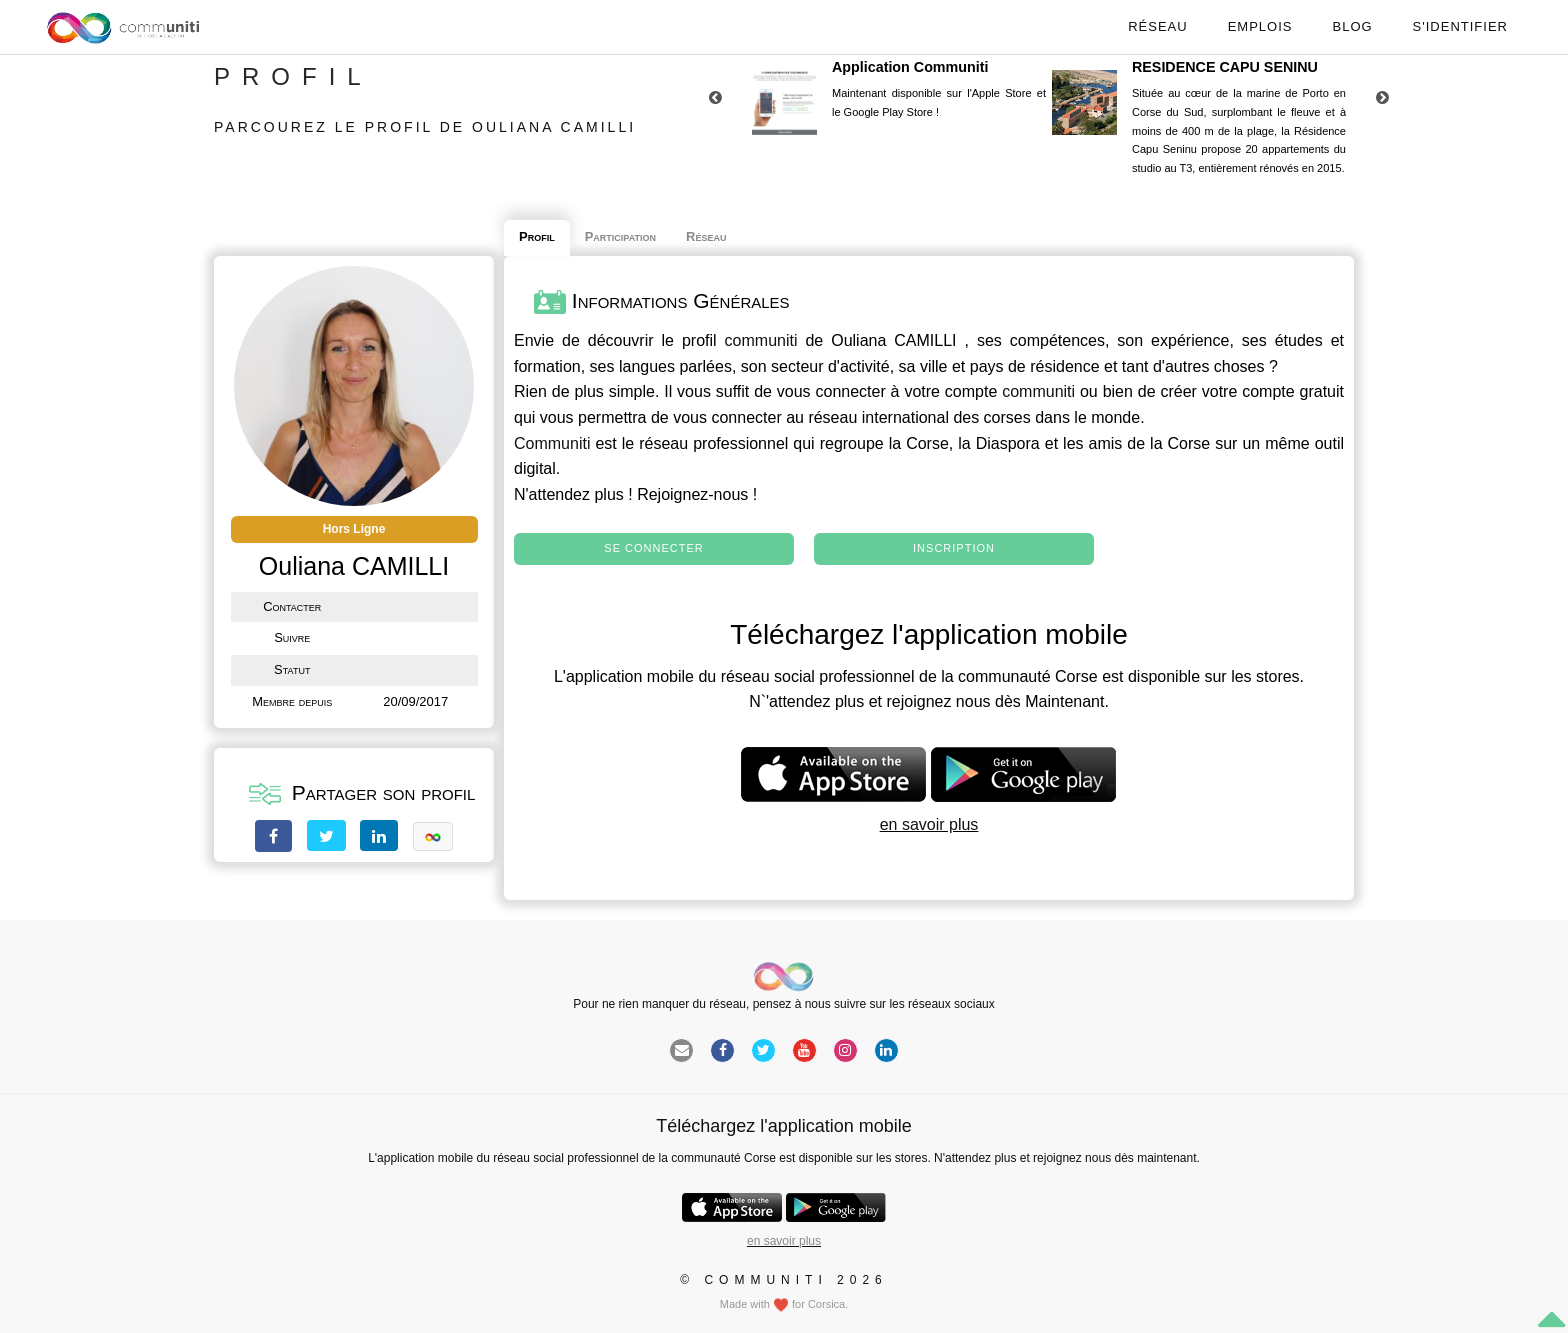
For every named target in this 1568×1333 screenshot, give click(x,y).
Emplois (1260, 26)
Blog (1352, 26)
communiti (761, 340)
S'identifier (1460, 26)
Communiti (552, 443)
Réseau (1157, 26)
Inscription (954, 548)
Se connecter (653, 548)
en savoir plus (929, 824)
